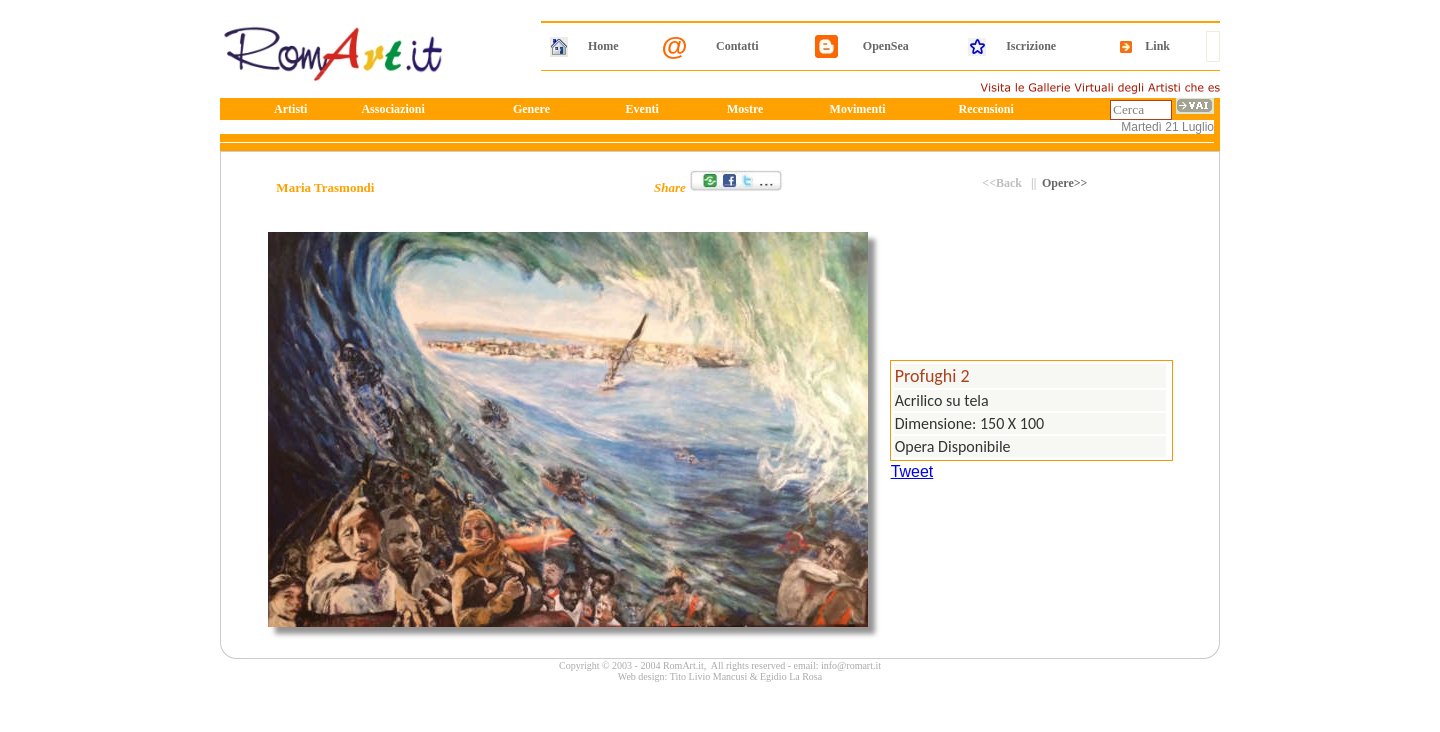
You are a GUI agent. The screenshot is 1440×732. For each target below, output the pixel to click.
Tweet (912, 471)
